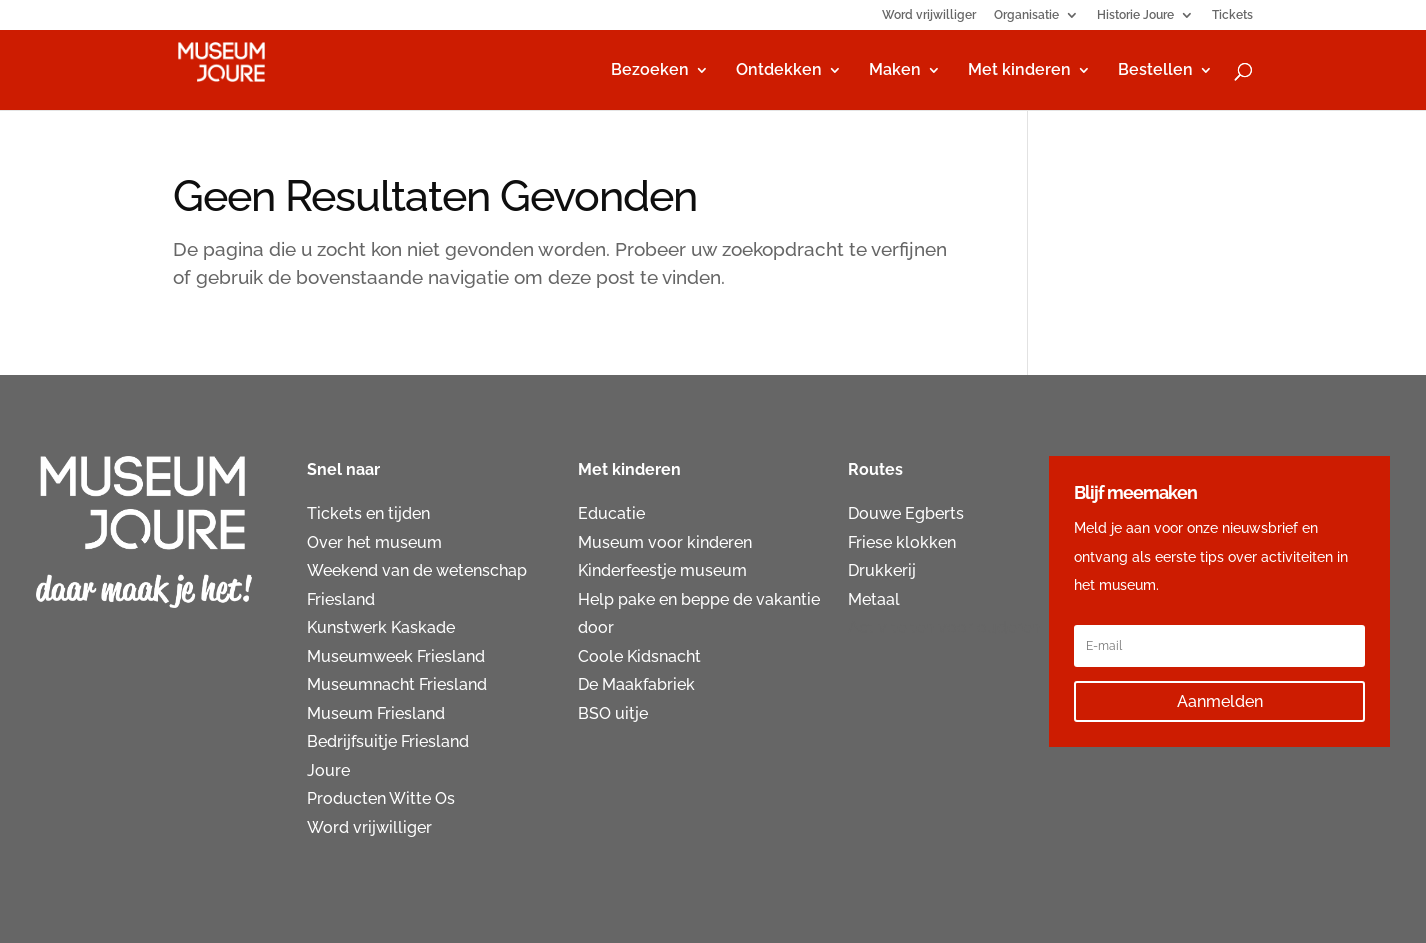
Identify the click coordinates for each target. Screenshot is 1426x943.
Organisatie (1026, 15)
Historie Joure (1135, 15)
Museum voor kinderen (665, 542)
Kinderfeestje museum (662, 570)
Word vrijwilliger (929, 15)
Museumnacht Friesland (397, 684)
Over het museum (374, 542)
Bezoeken (650, 71)
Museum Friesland (376, 713)
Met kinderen (1019, 71)
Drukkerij (882, 570)
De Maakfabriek (636, 684)
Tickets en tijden (368, 513)
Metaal (874, 599)
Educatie (611, 513)
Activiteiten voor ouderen (944, 627)
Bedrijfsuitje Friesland (388, 741)
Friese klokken (902, 542)
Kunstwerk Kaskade (381, 627)
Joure (328, 770)
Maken (895, 71)
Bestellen (1155, 71)
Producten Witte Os (381, 798)
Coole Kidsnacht (639, 656)
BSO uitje (613, 713)
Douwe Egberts (906, 513)
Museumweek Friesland (396, 656)
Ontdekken (779, 71)
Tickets (1232, 15)
